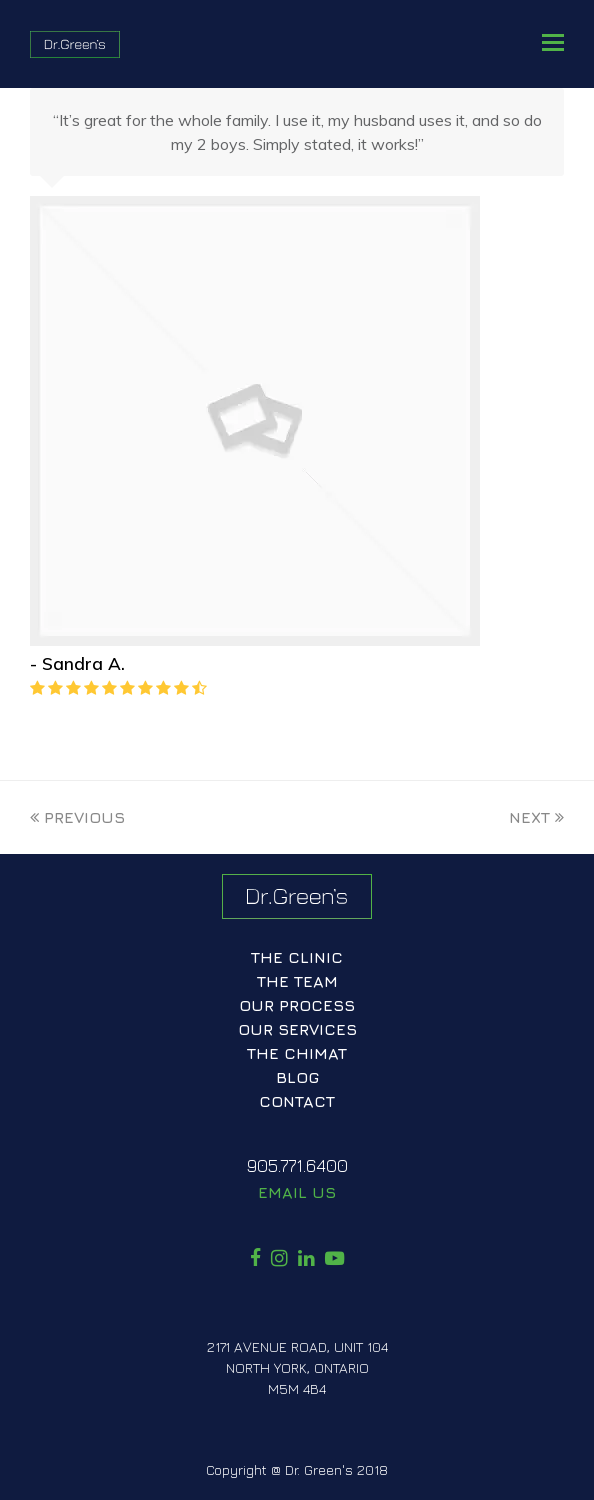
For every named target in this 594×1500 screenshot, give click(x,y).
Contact (297, 1101)
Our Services (297, 1029)
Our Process (297, 1005)
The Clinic (297, 957)
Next (536, 817)
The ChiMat (297, 1053)
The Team (297, 981)
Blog (297, 1077)
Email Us (297, 1192)
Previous (77, 817)
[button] (553, 42)
